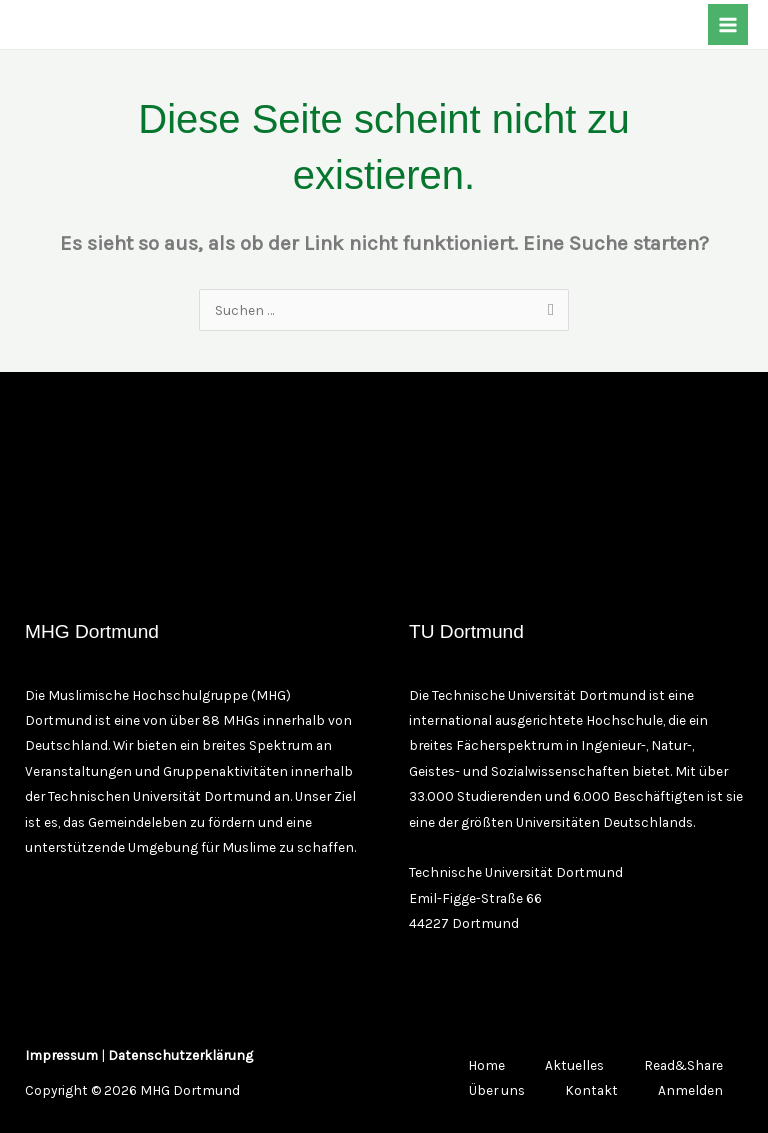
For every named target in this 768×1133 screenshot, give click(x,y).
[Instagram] (85, 26)
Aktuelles (574, 1065)
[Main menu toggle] (728, 24)
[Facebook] (51, 26)
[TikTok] (119, 26)
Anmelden (690, 1090)
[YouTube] (153, 26)
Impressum (61, 1055)
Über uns (497, 1090)
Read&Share (683, 1065)
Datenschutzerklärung (180, 1055)
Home (486, 1065)
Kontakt (591, 1090)
